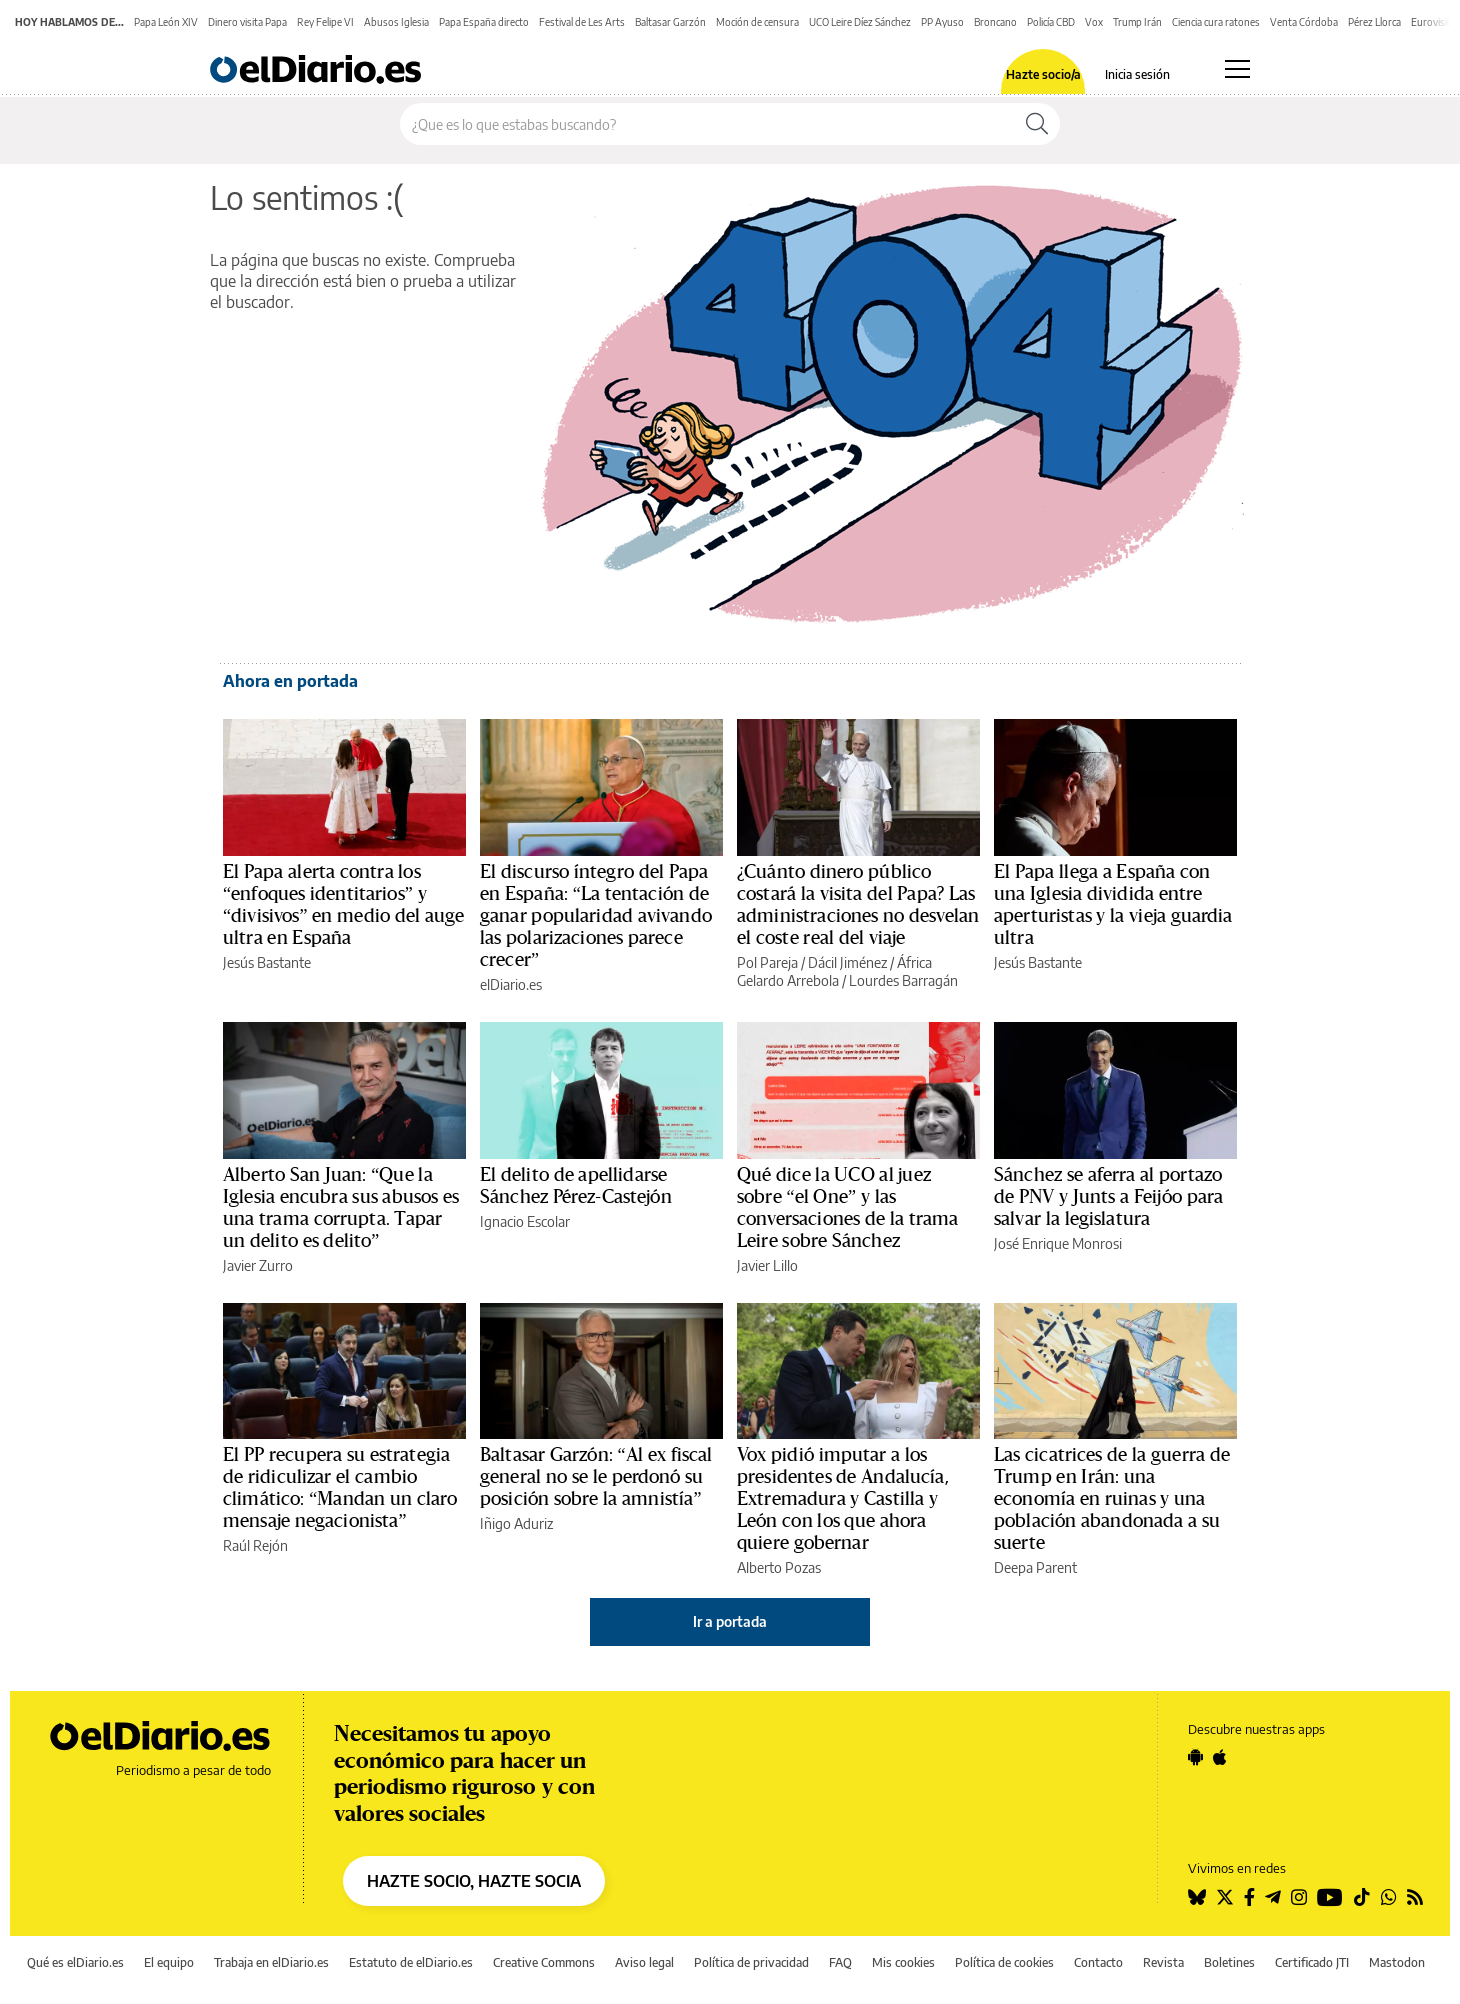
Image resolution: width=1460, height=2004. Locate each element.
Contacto (1098, 1962)
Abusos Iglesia (396, 22)
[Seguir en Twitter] (1225, 1897)
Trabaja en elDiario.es (271, 1962)
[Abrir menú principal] (1237, 69)
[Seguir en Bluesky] (1197, 1897)
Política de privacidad (751, 1962)
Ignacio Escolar (525, 1221)
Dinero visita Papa (247, 22)
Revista (1163, 1962)
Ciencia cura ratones (1216, 22)
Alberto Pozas (779, 1567)
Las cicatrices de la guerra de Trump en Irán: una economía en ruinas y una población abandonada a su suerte (1112, 1499)
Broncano (995, 22)
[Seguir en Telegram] (1273, 1897)
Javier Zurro (258, 1265)
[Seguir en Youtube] (1330, 1897)
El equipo (169, 1962)
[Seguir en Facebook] (1249, 1897)
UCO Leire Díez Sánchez (860, 22)
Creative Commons (544, 1962)
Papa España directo (484, 22)
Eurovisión (1435, 22)
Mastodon (1397, 1962)
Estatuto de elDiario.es (411, 1962)
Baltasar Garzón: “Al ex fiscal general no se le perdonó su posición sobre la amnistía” (596, 1477)
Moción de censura (757, 22)
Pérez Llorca (1374, 22)
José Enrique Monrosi (1058, 1243)
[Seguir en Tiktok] (1362, 1897)
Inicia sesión (1137, 75)
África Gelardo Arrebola (834, 971)
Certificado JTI (1312, 1962)
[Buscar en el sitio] (707, 124)
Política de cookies (1004, 1962)
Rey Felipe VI (325, 22)
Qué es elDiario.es (75, 1962)
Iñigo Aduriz (516, 1523)
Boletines (1229, 1962)
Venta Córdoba (1304, 22)
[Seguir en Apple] (1220, 1757)
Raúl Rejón (255, 1545)
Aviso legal (644, 1962)
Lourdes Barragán (903, 980)
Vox (1094, 22)
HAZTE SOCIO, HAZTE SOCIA (474, 1881)
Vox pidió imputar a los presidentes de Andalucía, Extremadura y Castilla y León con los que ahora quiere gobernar (843, 1499)
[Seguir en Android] (1195, 1757)
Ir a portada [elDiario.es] (730, 1621)
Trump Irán (1137, 22)
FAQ (840, 1962)
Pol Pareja (767, 962)
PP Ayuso (942, 22)
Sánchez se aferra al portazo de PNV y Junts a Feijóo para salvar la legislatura (1108, 1197)
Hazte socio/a (1043, 75)
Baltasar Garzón (670, 22)
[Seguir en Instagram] (1299, 1897)
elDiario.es (511, 984)
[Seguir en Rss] (1415, 1897)
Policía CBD (1051, 22)
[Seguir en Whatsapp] (1389, 1897)
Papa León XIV (166, 22)
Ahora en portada (290, 681)
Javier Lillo (767, 1265)
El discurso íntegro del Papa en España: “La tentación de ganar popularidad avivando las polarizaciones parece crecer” (596, 916)
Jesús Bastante (267, 962)
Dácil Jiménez (847, 962)
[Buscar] (1037, 124)
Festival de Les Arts (582, 22)
